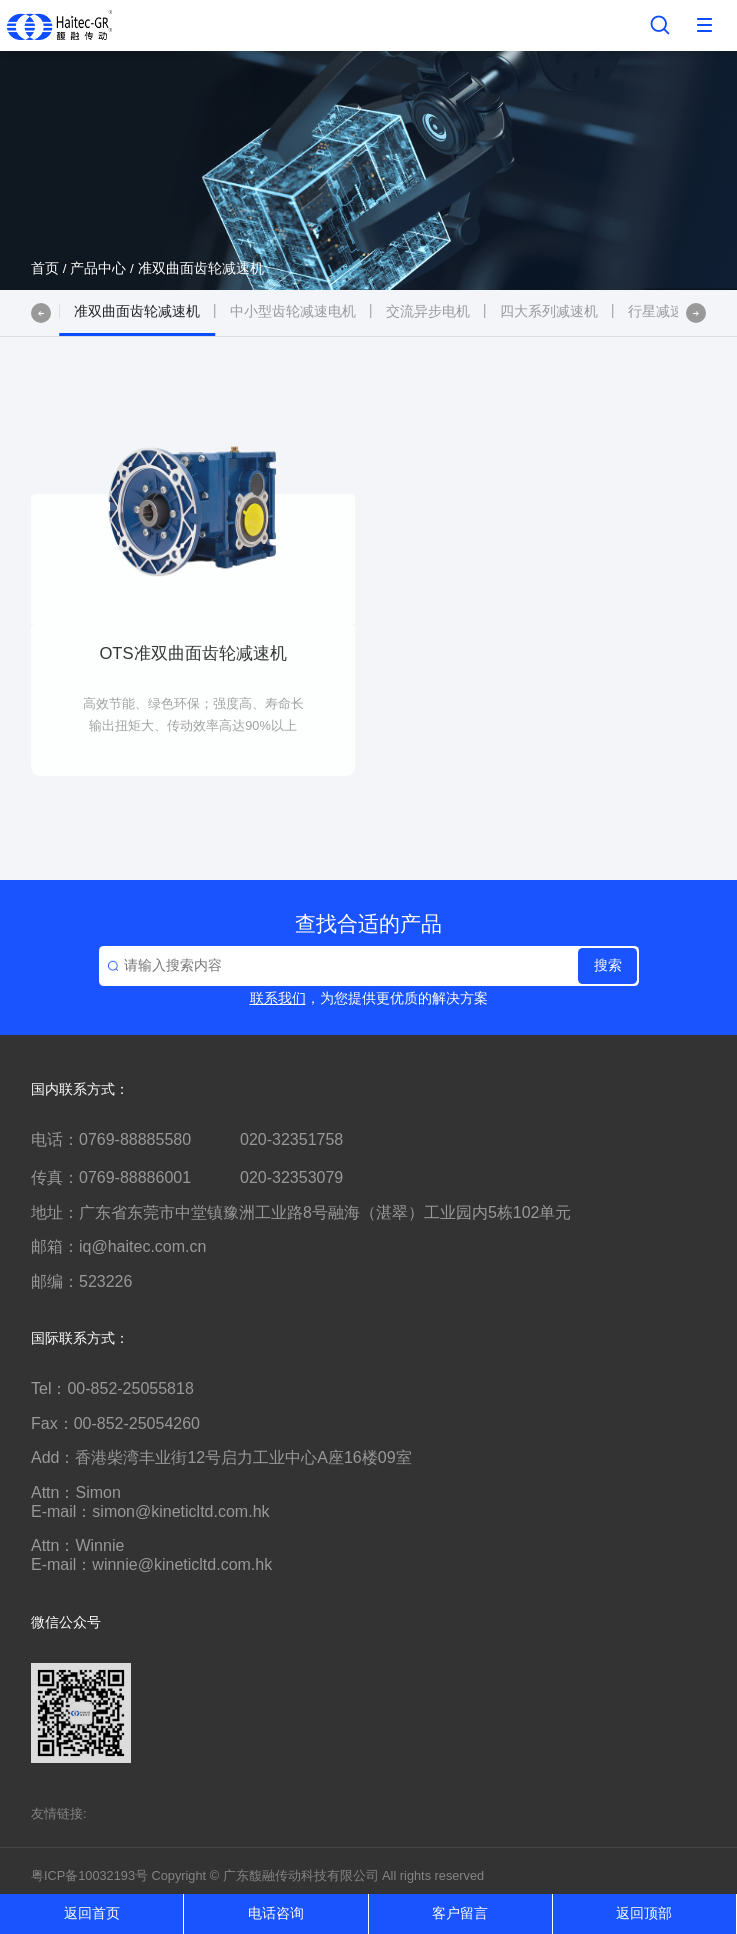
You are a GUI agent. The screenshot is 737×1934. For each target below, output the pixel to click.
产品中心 (98, 268)
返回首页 (92, 1913)
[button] (41, 313)
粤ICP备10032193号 (89, 1875)
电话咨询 (276, 1913)
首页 (45, 268)
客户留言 (460, 1913)
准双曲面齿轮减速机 (201, 268)
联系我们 (278, 998)
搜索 (608, 965)
